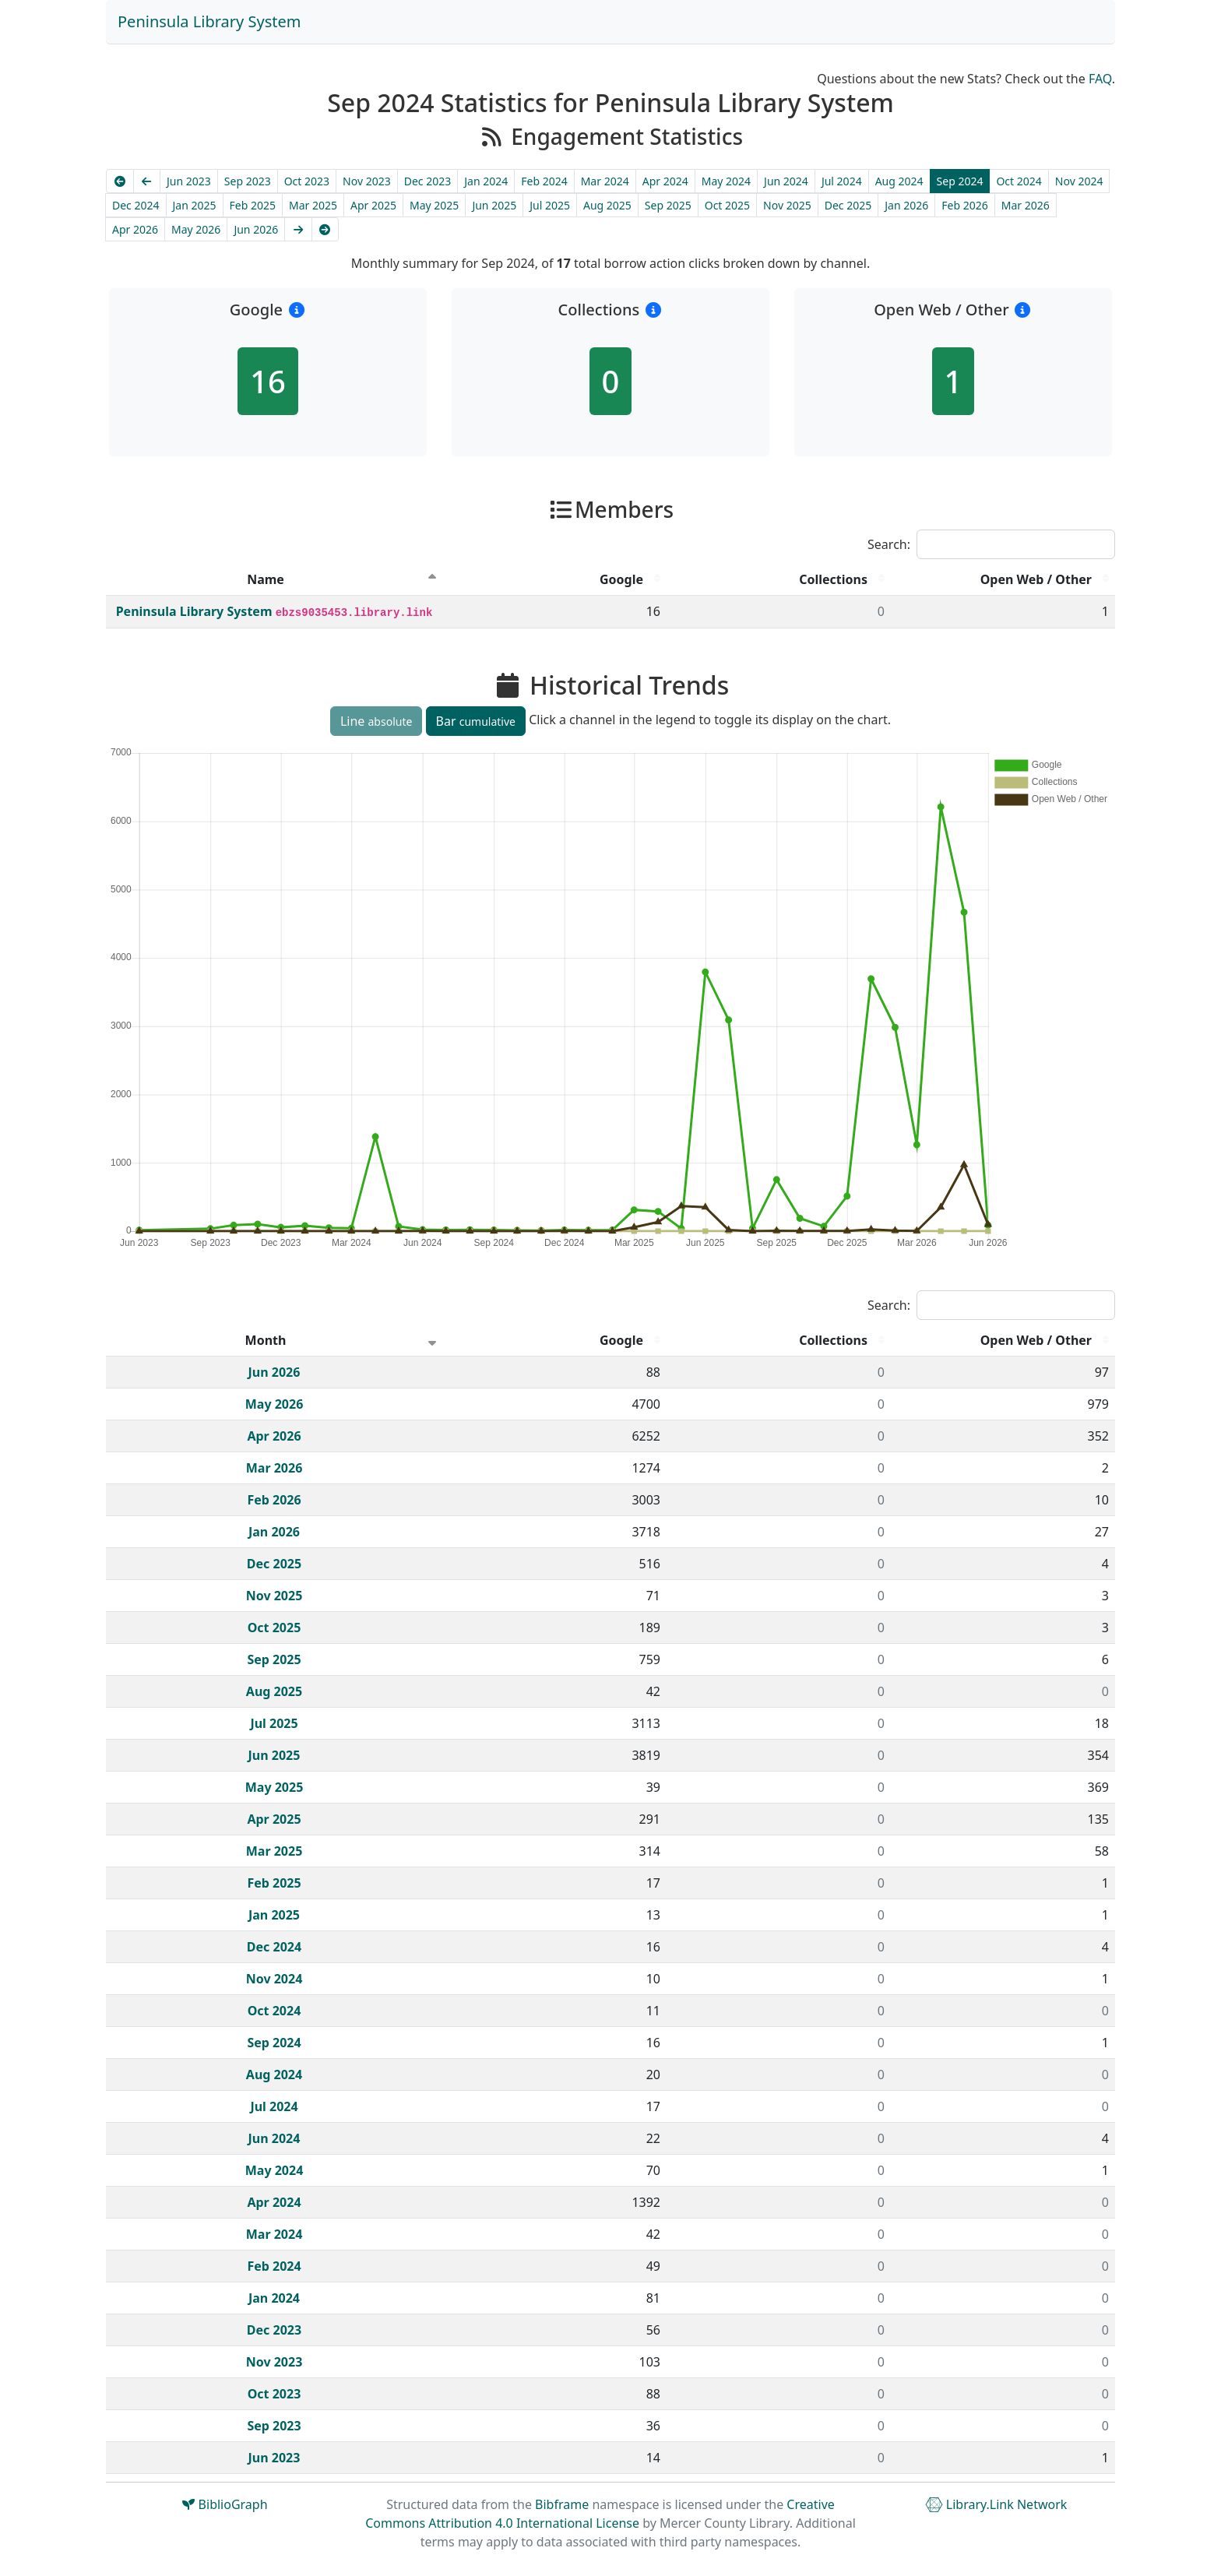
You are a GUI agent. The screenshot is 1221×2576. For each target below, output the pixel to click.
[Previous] (147, 181)
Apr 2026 (135, 229)
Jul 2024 (842, 181)
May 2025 (434, 205)
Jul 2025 (550, 205)
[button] (296, 309)
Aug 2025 (607, 205)
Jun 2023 (189, 181)
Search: (991, 544)
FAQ (1100, 78)
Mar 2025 (313, 205)
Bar (475, 721)
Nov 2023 (367, 181)
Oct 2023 (306, 181)
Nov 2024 (1079, 181)
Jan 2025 (194, 205)
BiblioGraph (224, 2504)
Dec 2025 (848, 205)
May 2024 (726, 181)
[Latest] (325, 229)
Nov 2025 (787, 205)
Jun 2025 (494, 205)
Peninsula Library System (209, 21)
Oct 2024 (1018, 181)
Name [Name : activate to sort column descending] (265, 579)
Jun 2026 (256, 229)
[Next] (298, 229)
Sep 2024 (960, 181)
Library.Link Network (996, 2504)
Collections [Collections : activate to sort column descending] (833, 579)
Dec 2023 (428, 181)
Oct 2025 (727, 205)
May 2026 (195, 229)
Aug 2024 (899, 181)
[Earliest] (120, 181)
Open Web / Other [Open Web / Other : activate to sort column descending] (1036, 579)
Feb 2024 (544, 181)
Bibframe (562, 2504)
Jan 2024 (486, 181)
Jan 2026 (906, 205)
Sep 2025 (668, 205)
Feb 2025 (253, 205)
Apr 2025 (373, 205)
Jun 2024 (786, 181)
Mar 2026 (1025, 205)
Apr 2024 (665, 181)
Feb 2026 (964, 205)
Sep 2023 (247, 181)
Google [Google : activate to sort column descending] (621, 579)
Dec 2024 (136, 205)
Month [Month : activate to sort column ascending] (266, 1340)
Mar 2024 (605, 181)
